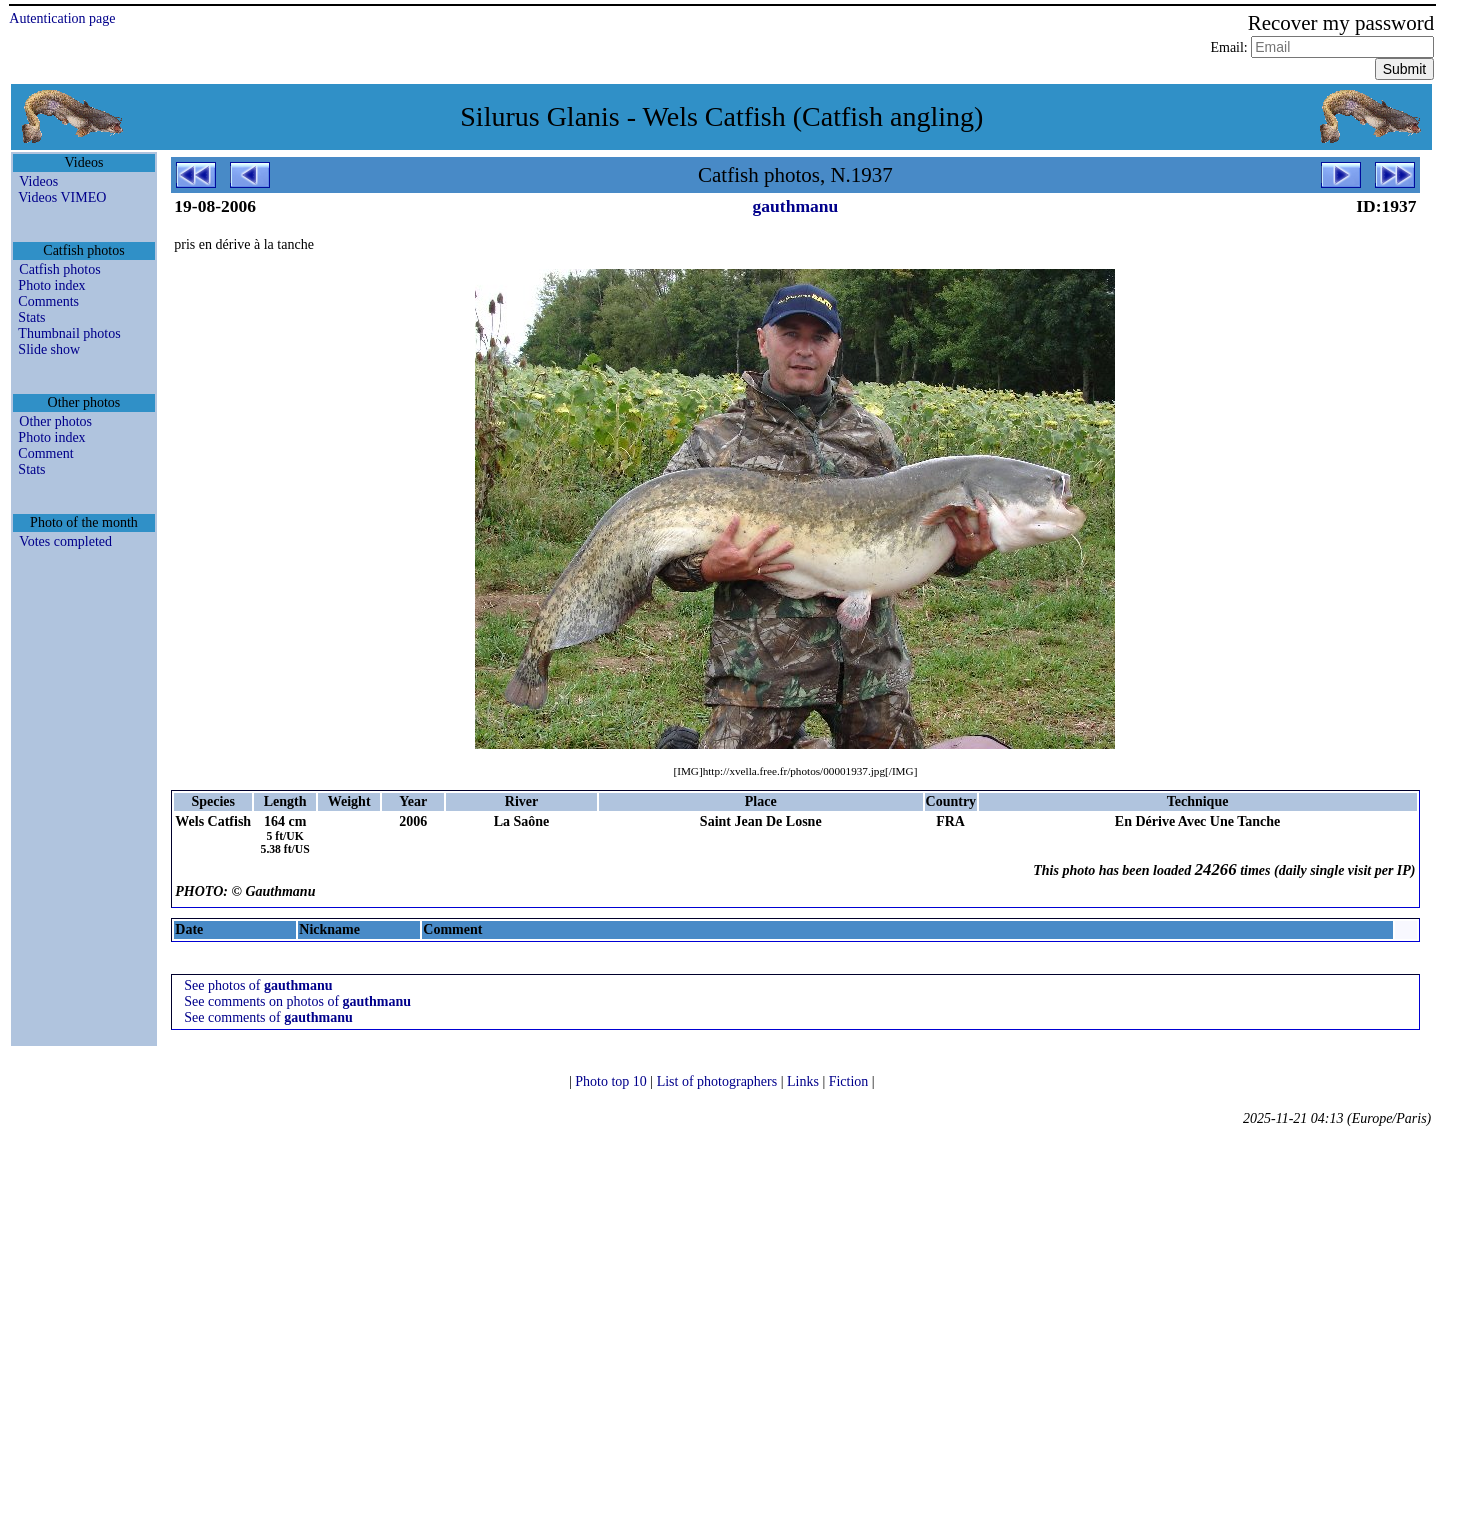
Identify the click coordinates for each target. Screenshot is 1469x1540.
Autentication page (62, 18)
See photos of (258, 985)
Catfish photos (59, 269)
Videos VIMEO (62, 197)
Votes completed (65, 541)
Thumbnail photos (69, 333)
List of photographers (719, 1081)
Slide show (49, 349)
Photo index (51, 285)
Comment (45, 453)
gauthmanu (796, 206)
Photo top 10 (612, 1081)
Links (804, 1081)
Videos (38, 181)
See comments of (268, 1017)
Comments (48, 301)
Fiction (850, 1081)
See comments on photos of (297, 1001)
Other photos (55, 421)
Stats (31, 317)
